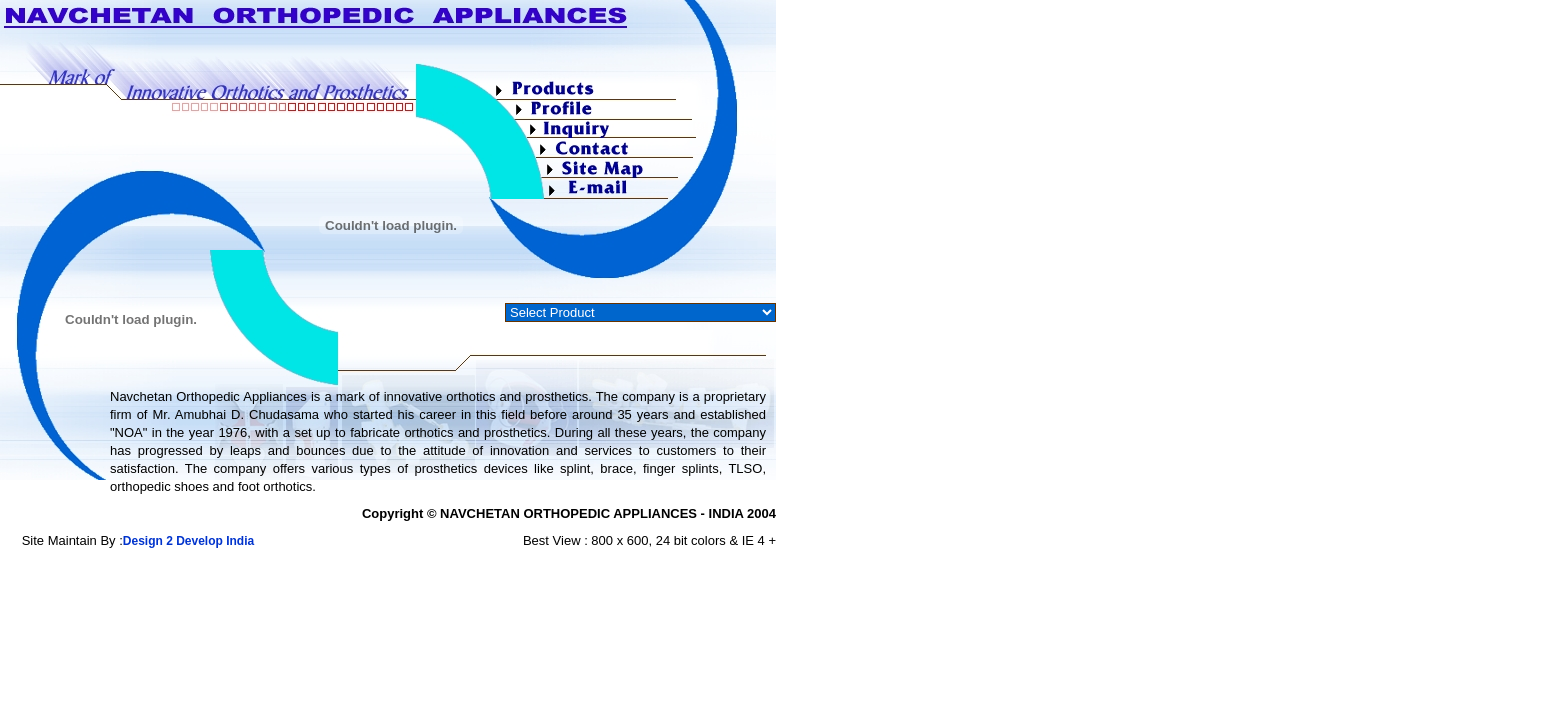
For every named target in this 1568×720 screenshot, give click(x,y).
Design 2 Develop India (188, 541)
